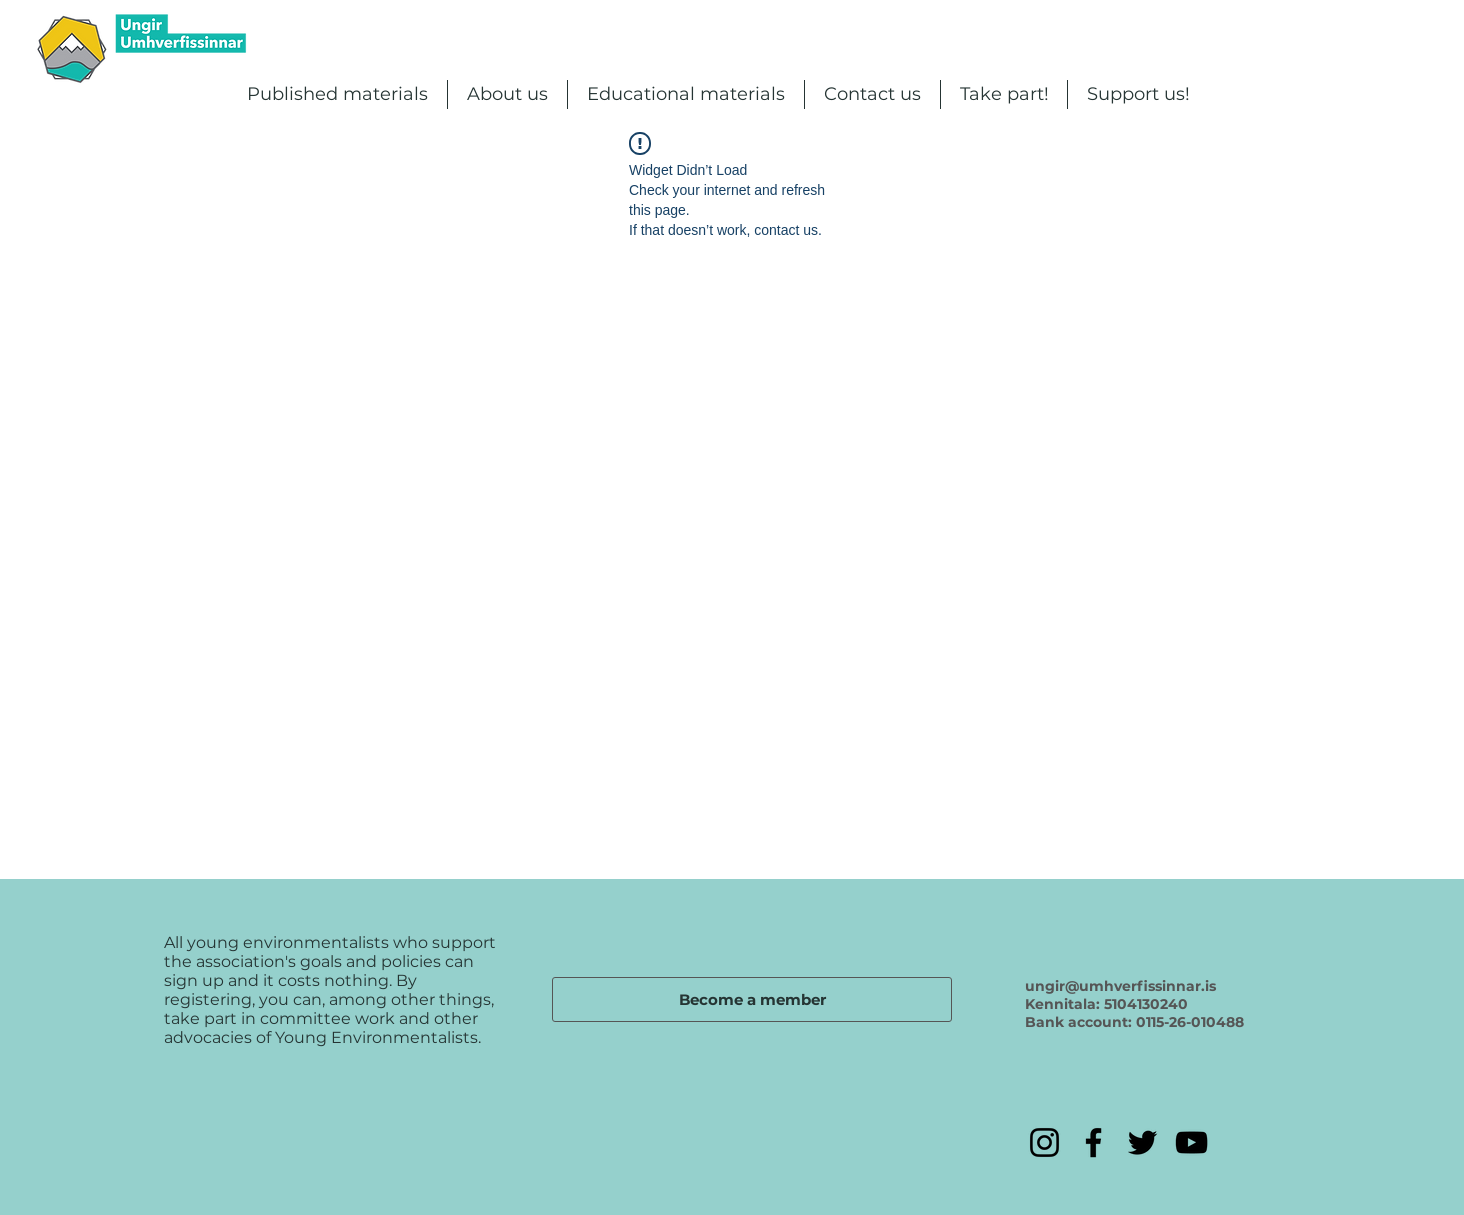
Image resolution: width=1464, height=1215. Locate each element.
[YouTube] (1191, 1142)
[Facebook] (1093, 1142)
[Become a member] (752, 999)
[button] (337, 94)
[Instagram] (1044, 1142)
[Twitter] (1142, 1142)
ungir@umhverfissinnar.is (1120, 986)
